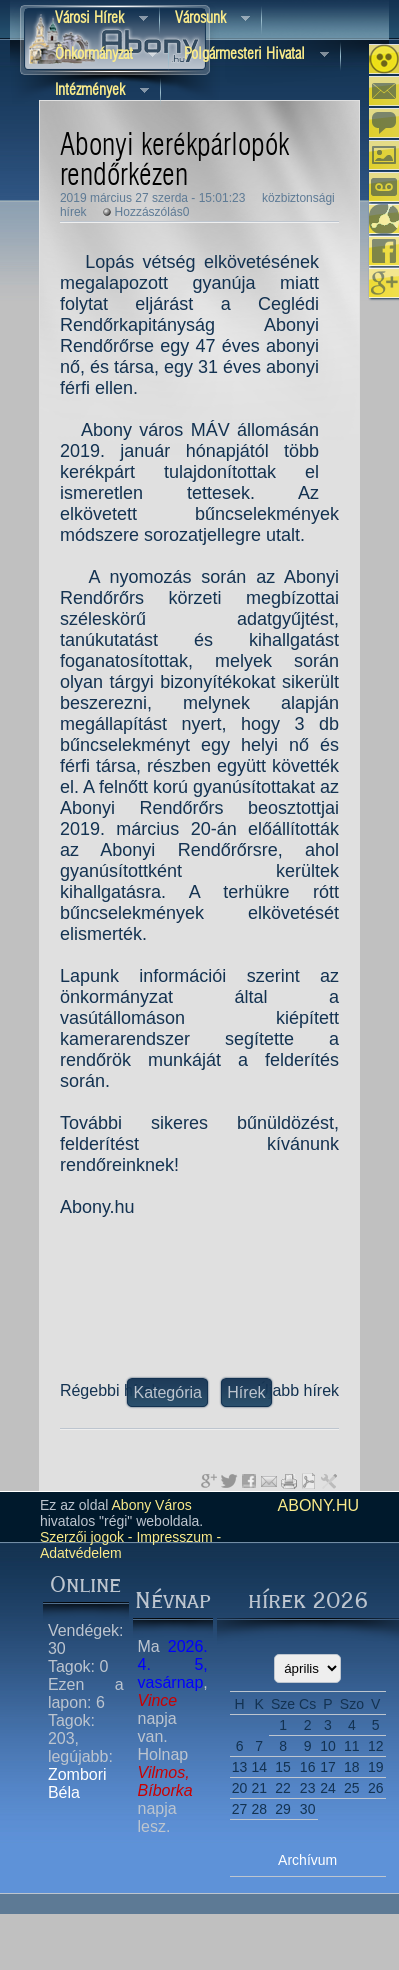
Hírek (246, 1392)
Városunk (205, 19)
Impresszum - (177, 1537)
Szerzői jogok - (86, 1537)
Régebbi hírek (110, 1390)
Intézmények (94, 91)
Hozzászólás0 (152, 212)
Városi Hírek (94, 19)
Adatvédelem (81, 1553)
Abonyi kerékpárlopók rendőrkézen (174, 161)
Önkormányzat (98, 55)
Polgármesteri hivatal (249, 55)
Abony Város (152, 1505)
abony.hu (319, 1505)
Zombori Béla (77, 1783)
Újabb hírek (298, 1390)
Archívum (307, 1860)
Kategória (167, 1392)
